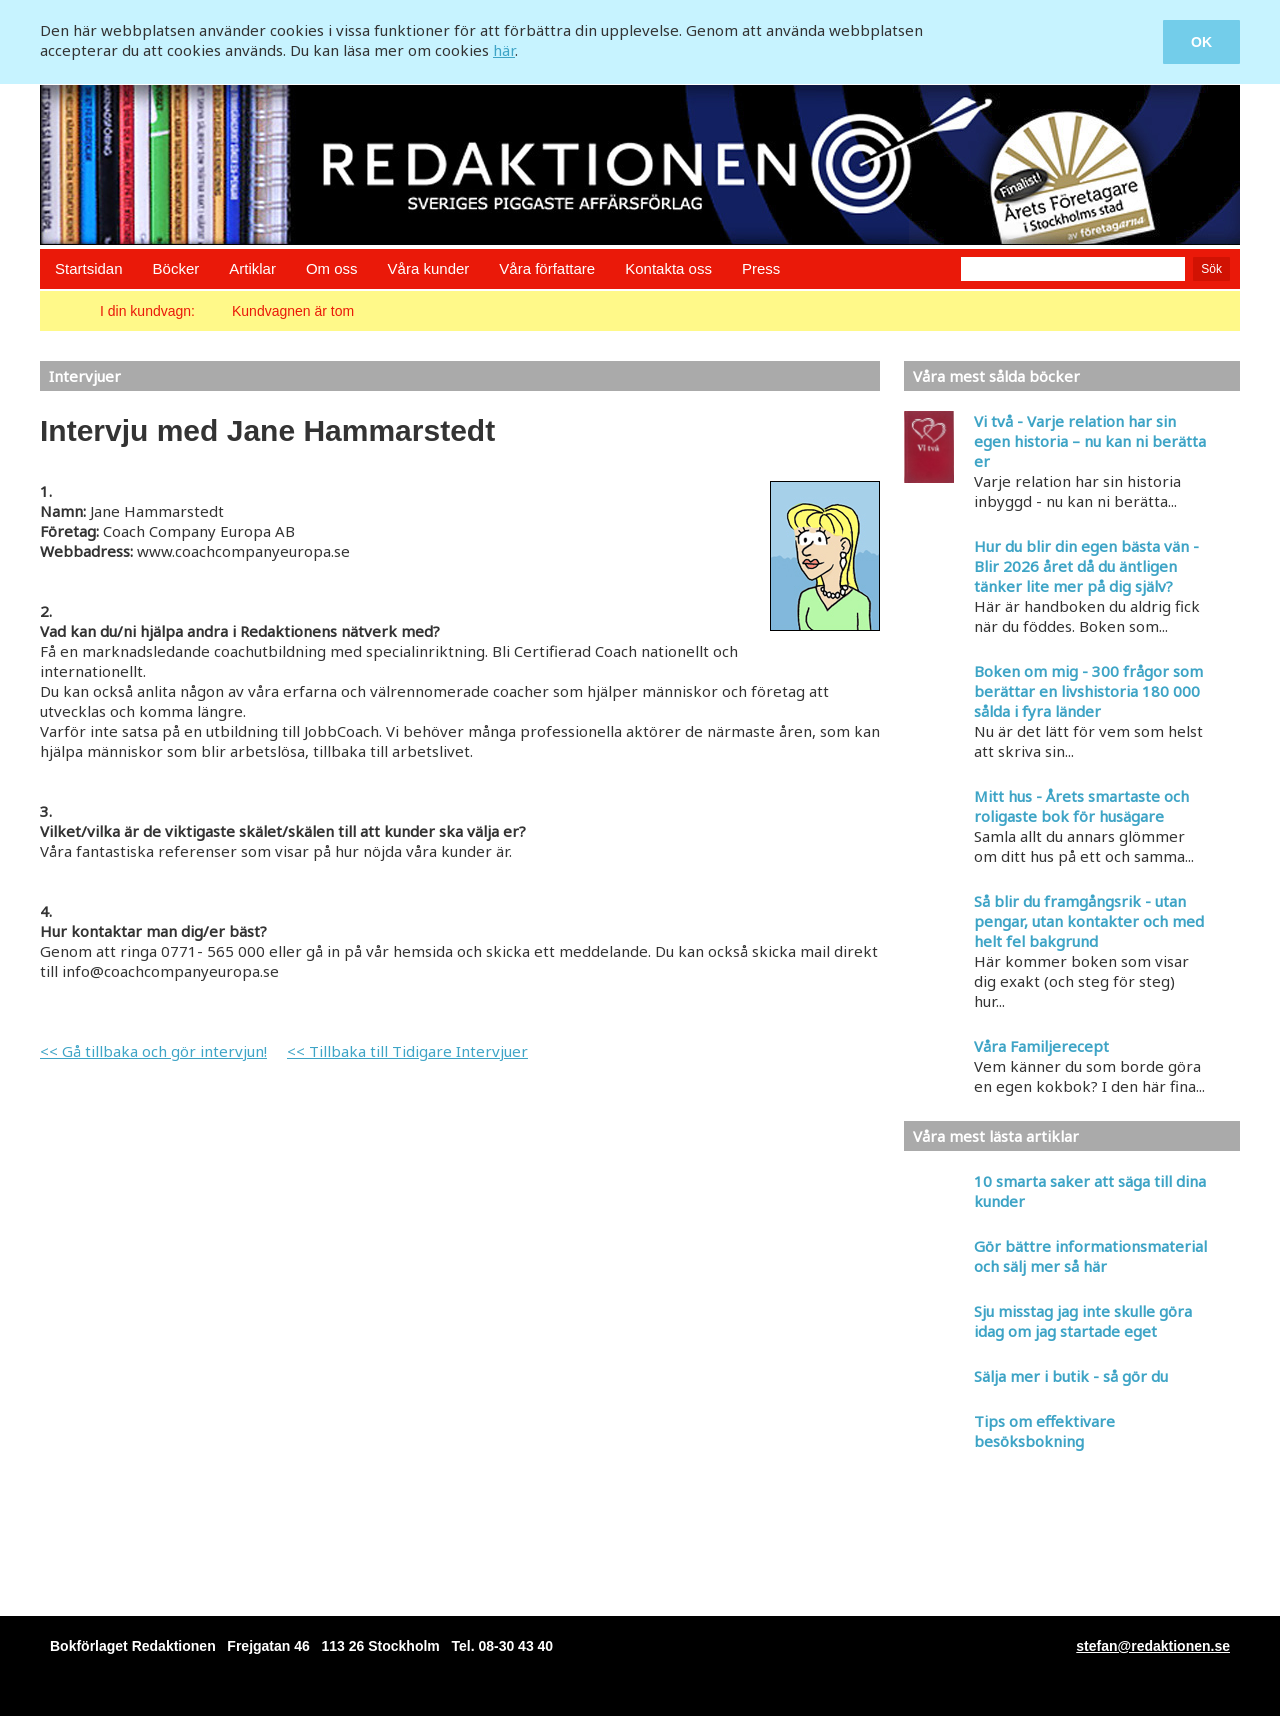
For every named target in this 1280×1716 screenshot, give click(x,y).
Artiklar (252, 268)
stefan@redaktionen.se (1153, 1646)
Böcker (176, 268)
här (504, 50)
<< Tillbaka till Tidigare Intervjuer (407, 1051)
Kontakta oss (668, 268)
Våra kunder (429, 268)
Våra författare (547, 268)
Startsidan (89, 268)
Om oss (332, 268)
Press (761, 268)
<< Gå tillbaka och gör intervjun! (153, 1051)
